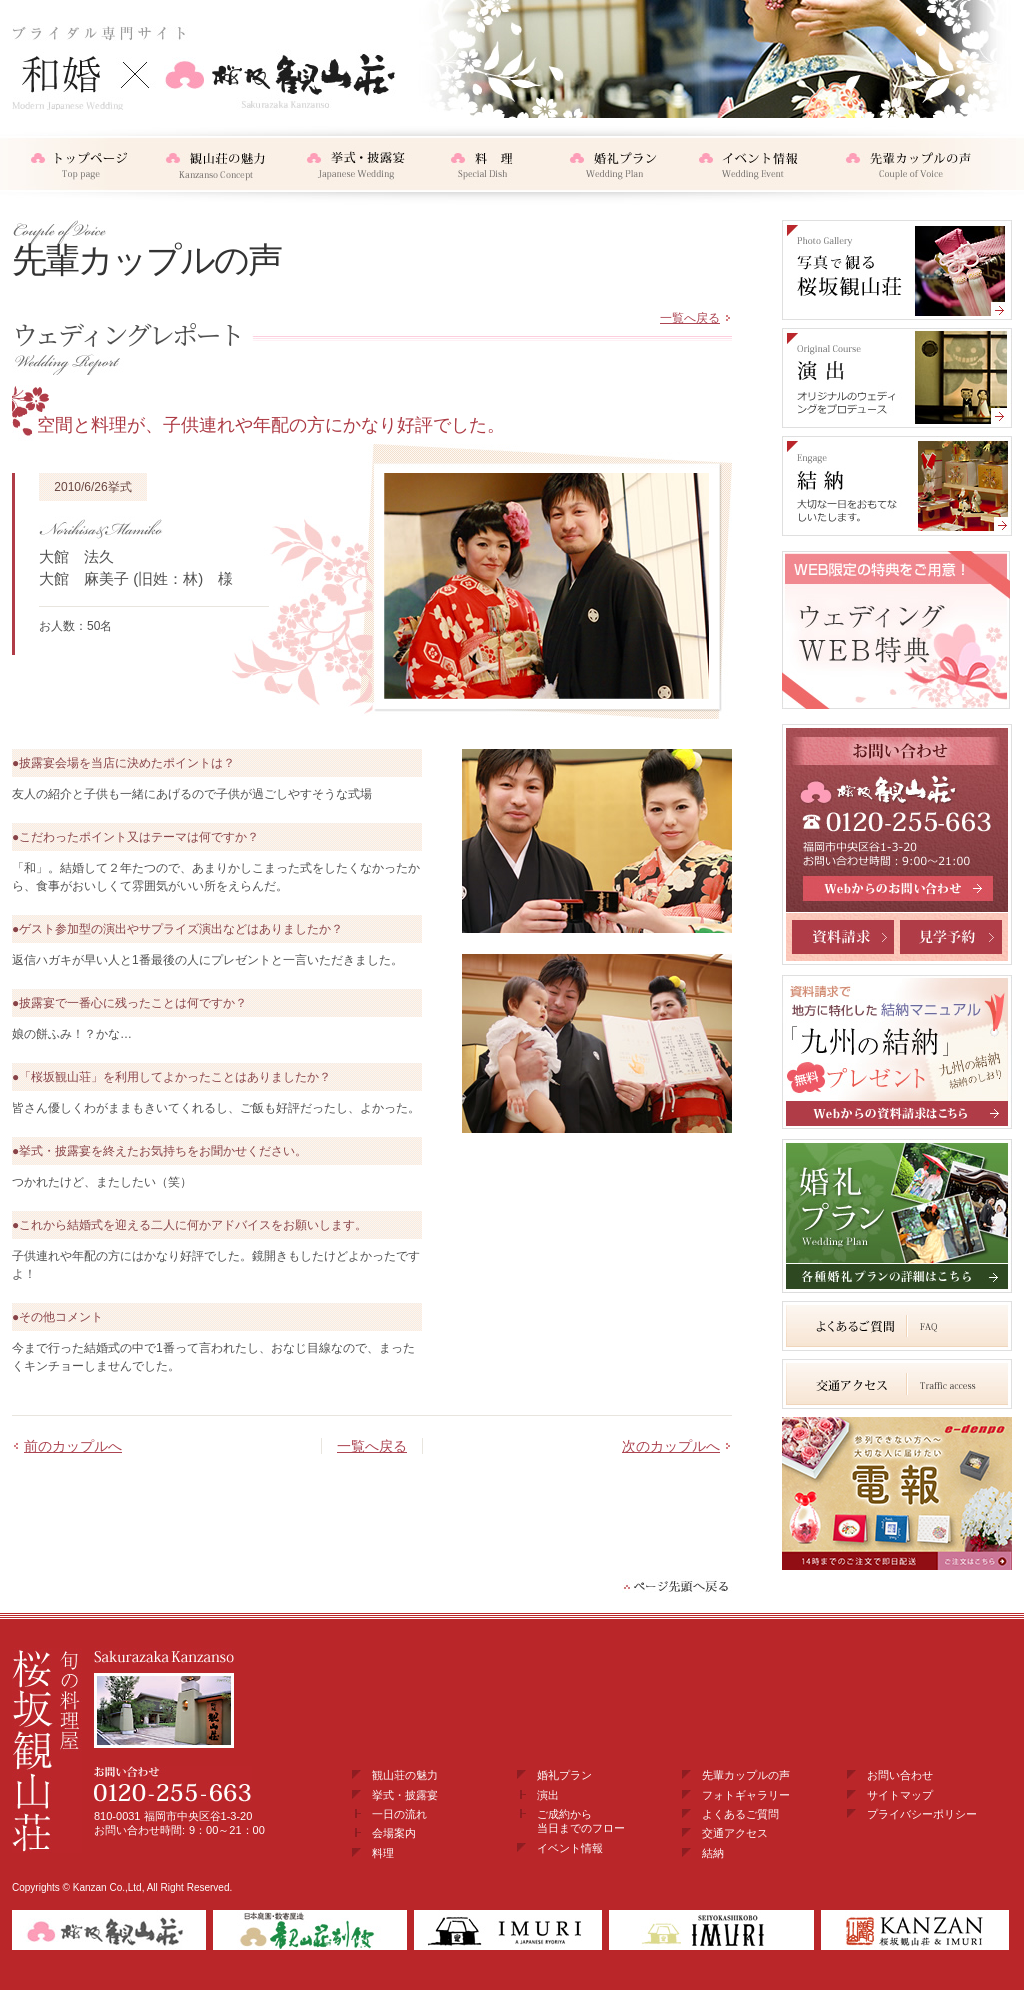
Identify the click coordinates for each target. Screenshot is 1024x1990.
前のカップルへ (73, 1446)
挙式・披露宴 (405, 1795)
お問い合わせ (900, 1775)
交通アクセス (735, 1833)
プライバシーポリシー (922, 1814)
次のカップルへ (671, 1446)
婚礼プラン (564, 1775)
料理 (383, 1853)
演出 (548, 1795)
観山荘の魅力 (405, 1775)
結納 (713, 1853)
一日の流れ (399, 1814)
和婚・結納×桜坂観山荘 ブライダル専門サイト (204, 67)
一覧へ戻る (690, 318)
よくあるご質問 (740, 1814)
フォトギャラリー (746, 1795)
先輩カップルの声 (746, 1775)
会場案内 (394, 1833)
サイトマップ (900, 1795)
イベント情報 (570, 1848)
